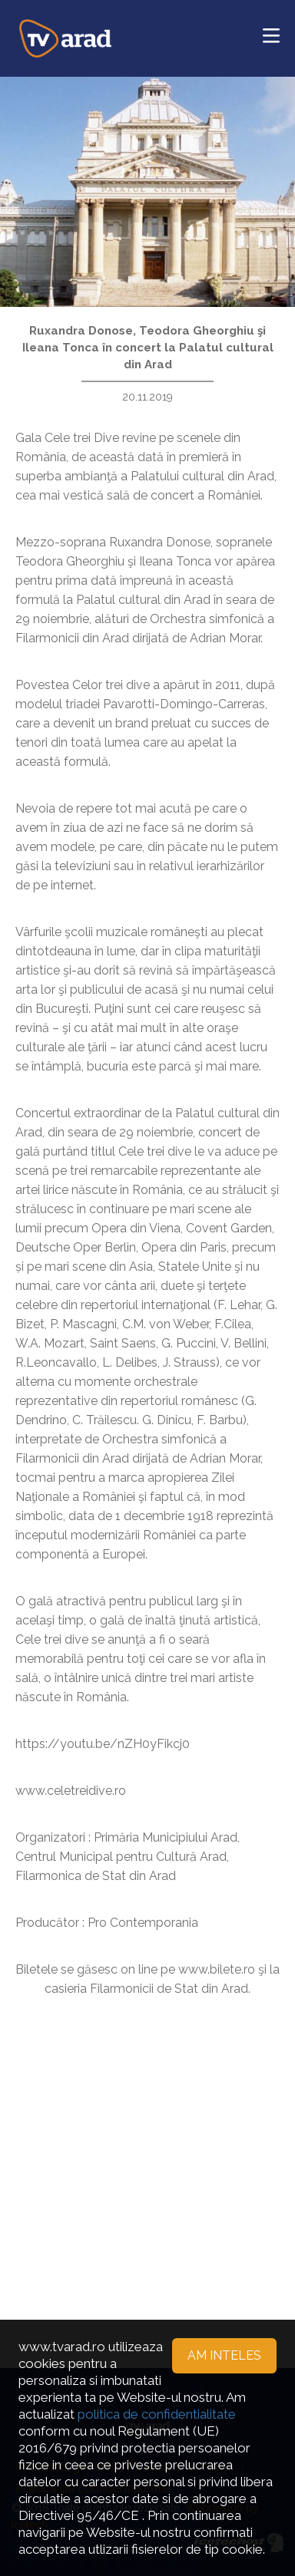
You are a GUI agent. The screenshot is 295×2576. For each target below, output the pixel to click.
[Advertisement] (147, 2167)
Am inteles (224, 2355)
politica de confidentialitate (157, 2414)
